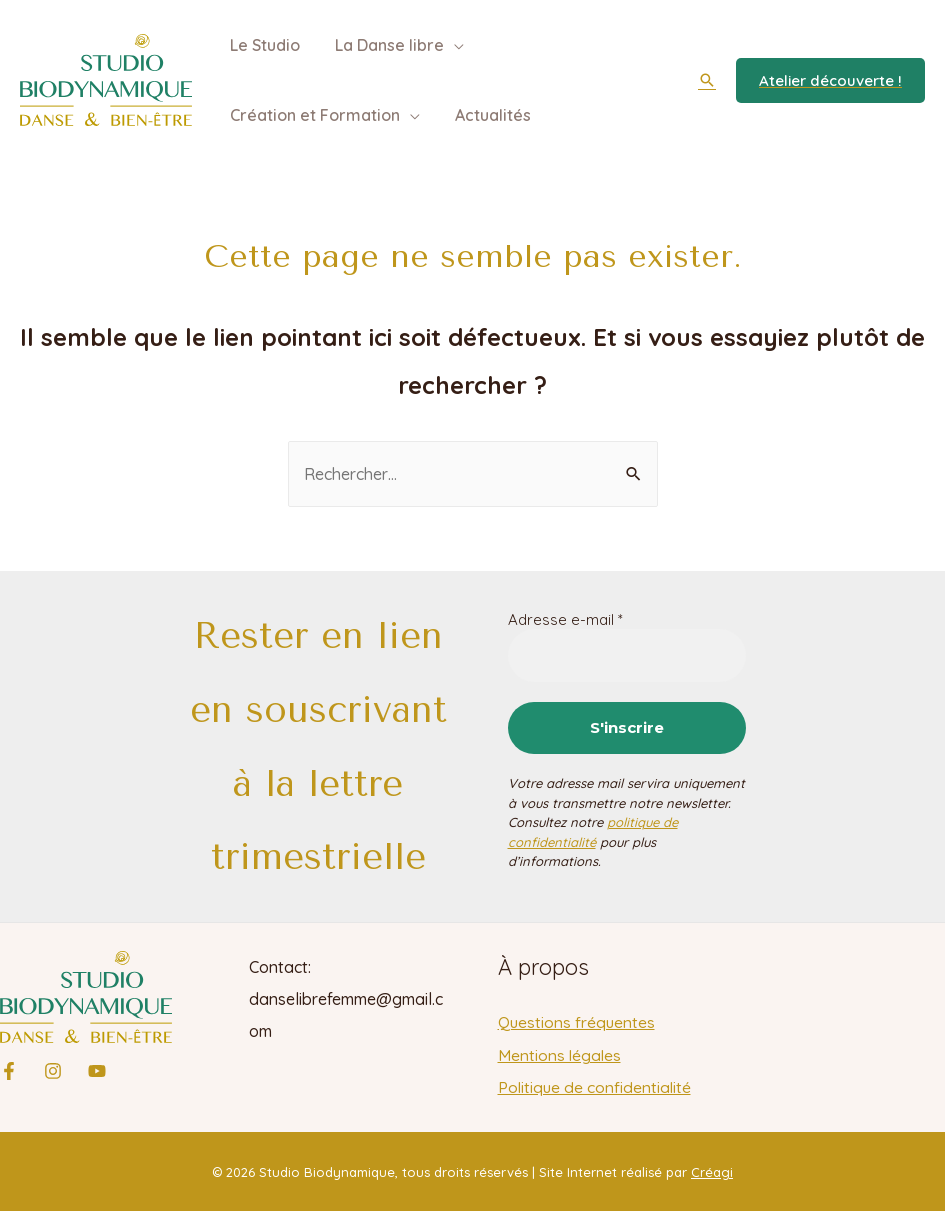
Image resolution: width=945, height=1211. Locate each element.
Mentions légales (560, 1054)
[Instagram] (53, 1071)
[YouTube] (97, 1071)
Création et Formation (313, 115)
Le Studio (263, 45)
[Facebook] (9, 1071)
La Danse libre (384, 45)
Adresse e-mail (565, 620)
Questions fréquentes (578, 1022)
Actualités (488, 115)
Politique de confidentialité (596, 1086)
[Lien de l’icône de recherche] (707, 80)
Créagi (712, 1171)
